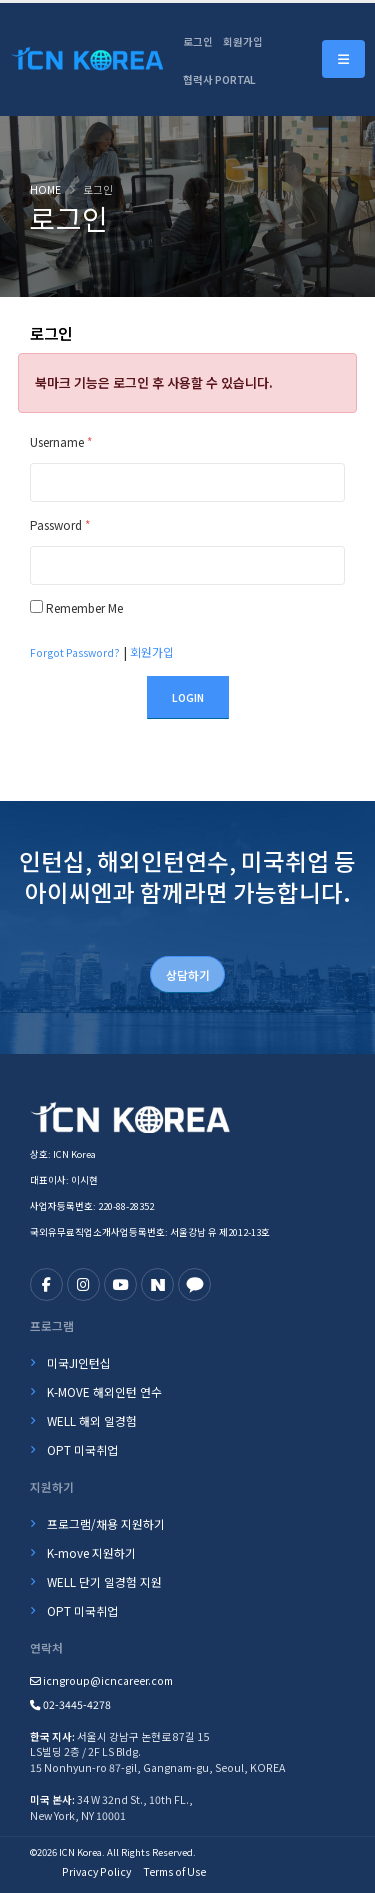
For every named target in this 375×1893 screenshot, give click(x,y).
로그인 (198, 41)
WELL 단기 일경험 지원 (104, 1581)
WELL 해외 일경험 (92, 1420)
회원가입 (243, 41)
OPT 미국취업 (82, 1449)
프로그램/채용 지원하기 (106, 1523)
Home (45, 189)
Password (60, 524)
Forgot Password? (75, 652)
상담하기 (188, 974)
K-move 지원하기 (91, 1552)
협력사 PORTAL (219, 79)
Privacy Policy (96, 1871)
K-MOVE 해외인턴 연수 (104, 1391)
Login (188, 697)
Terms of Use (174, 1871)
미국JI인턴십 (79, 1362)
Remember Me (84, 607)
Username (61, 441)
